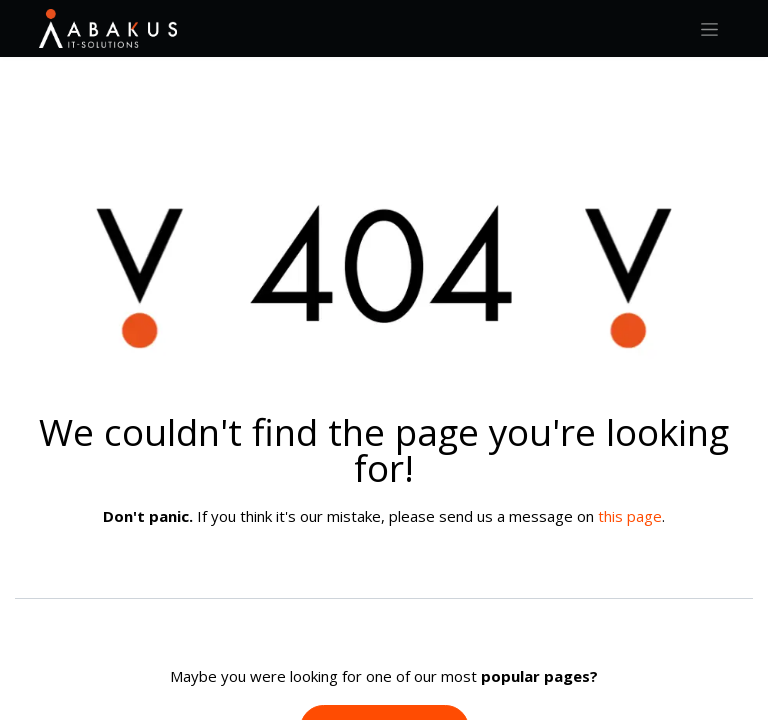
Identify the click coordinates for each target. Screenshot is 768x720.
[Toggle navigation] (709, 28)
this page (630, 516)
